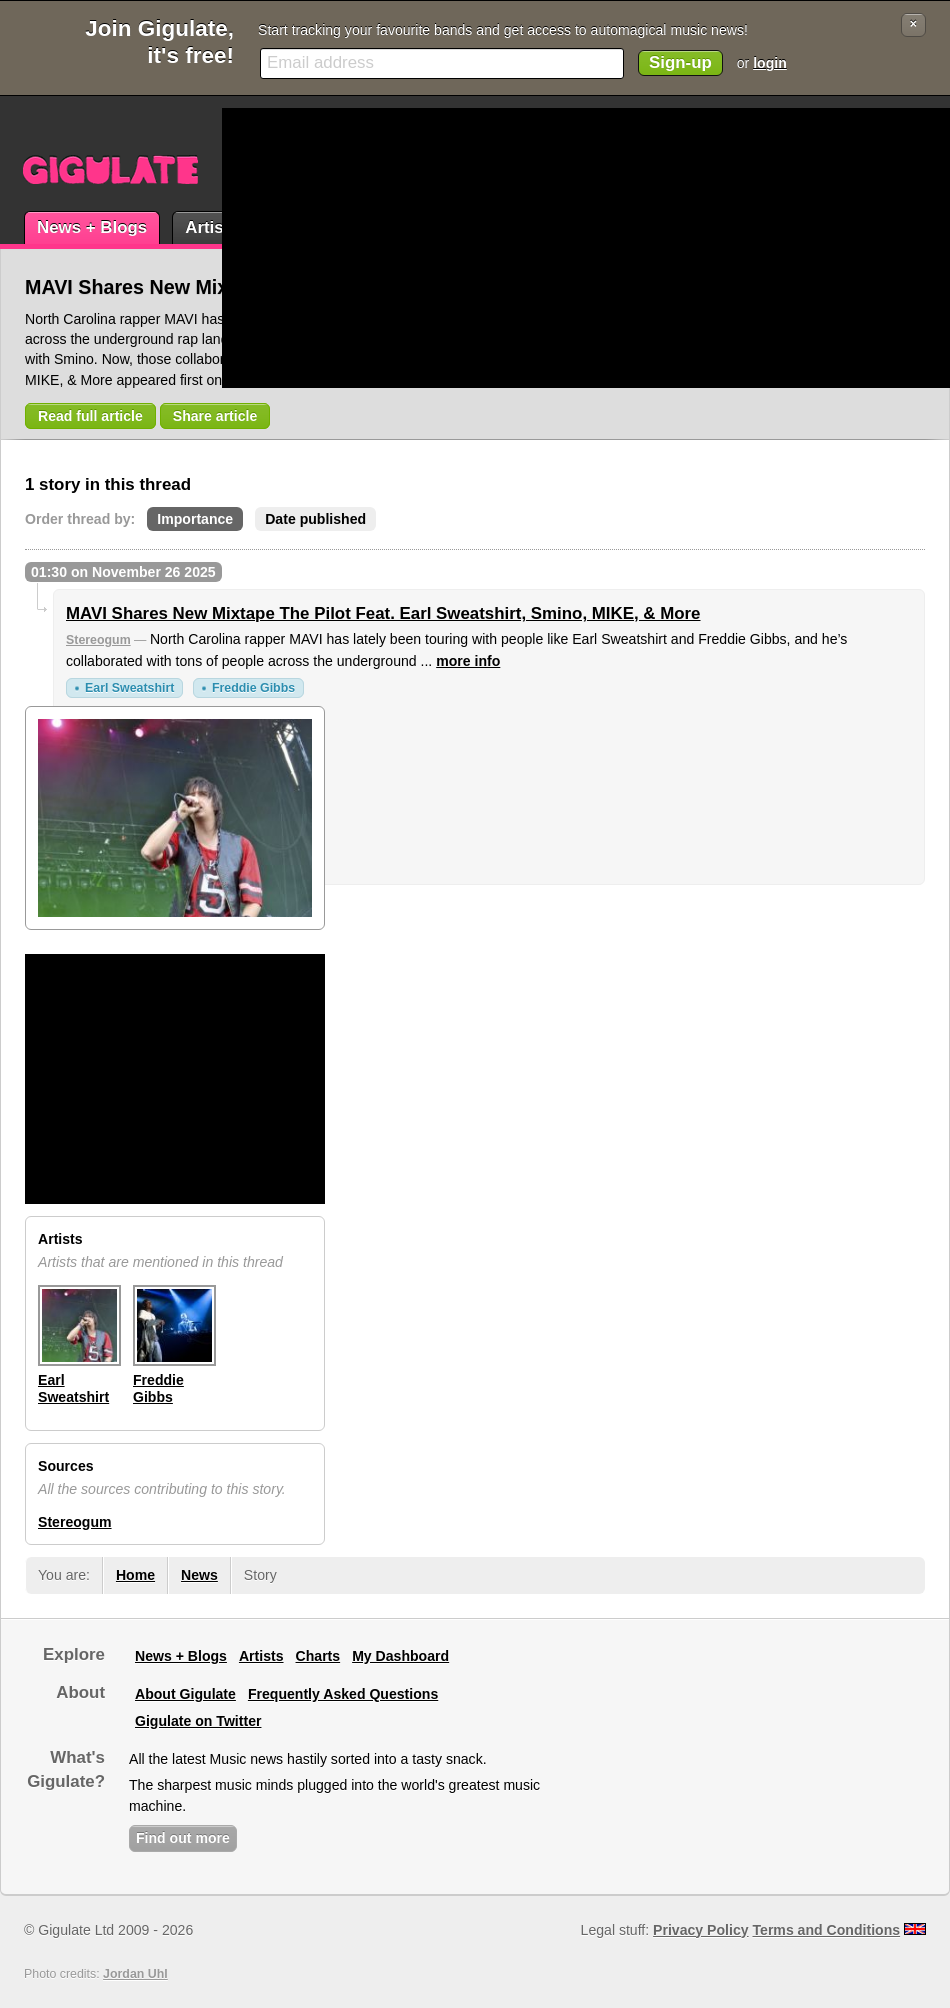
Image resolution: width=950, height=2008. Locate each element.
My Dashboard (400, 1656)
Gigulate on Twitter (198, 1721)
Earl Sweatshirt (129, 688)
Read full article (90, 416)
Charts (318, 1656)
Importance (195, 519)
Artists (211, 227)
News (199, 1575)
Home (135, 1575)
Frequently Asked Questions (343, 1694)
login (770, 63)
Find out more (183, 1838)
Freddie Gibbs (253, 688)
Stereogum (98, 640)
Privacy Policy (700, 1930)
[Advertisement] (485, 248)
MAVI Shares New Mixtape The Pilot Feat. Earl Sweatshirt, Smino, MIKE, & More (383, 613)
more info (468, 661)
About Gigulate (185, 1694)
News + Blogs (92, 227)
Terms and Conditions (827, 1930)
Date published (315, 519)
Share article (215, 416)
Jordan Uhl (135, 1974)
